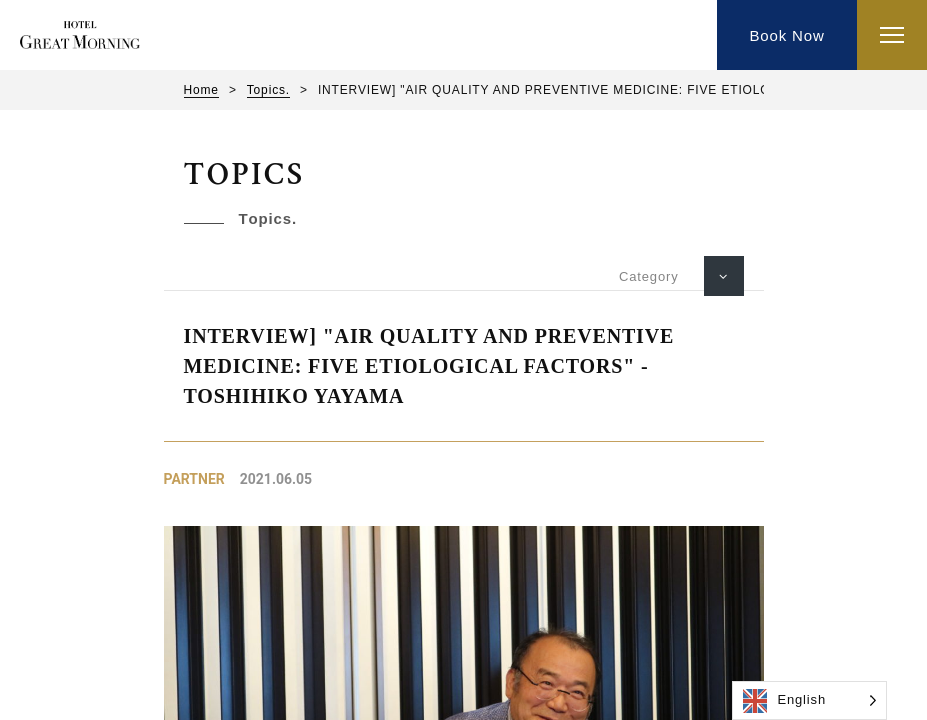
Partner (194, 479)
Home (201, 90)
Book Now (786, 35)
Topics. (268, 90)
